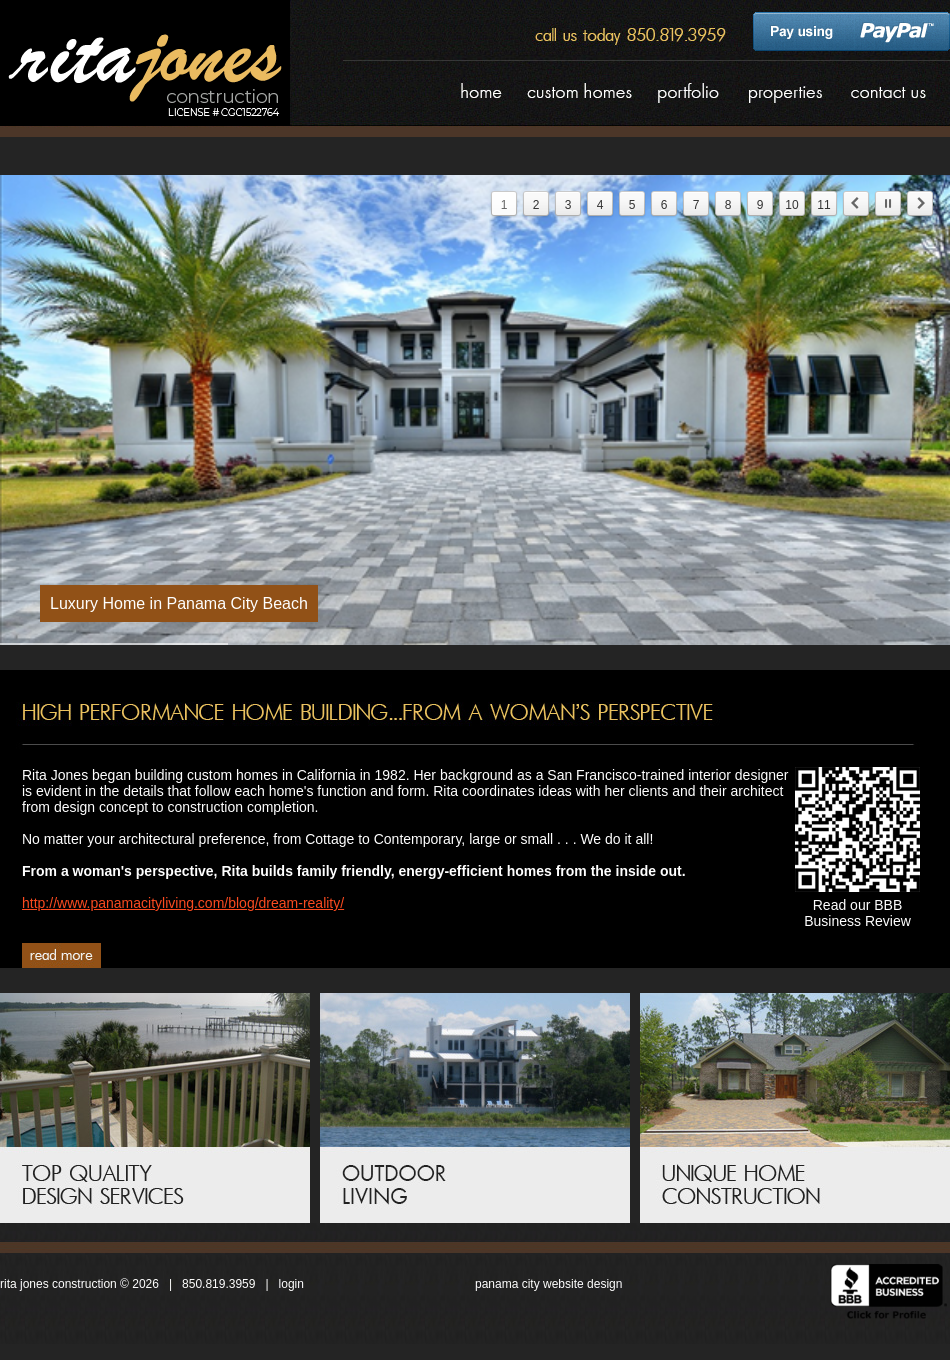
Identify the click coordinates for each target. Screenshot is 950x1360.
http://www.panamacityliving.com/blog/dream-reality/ (183, 903)
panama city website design (548, 1284)
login (291, 1284)
